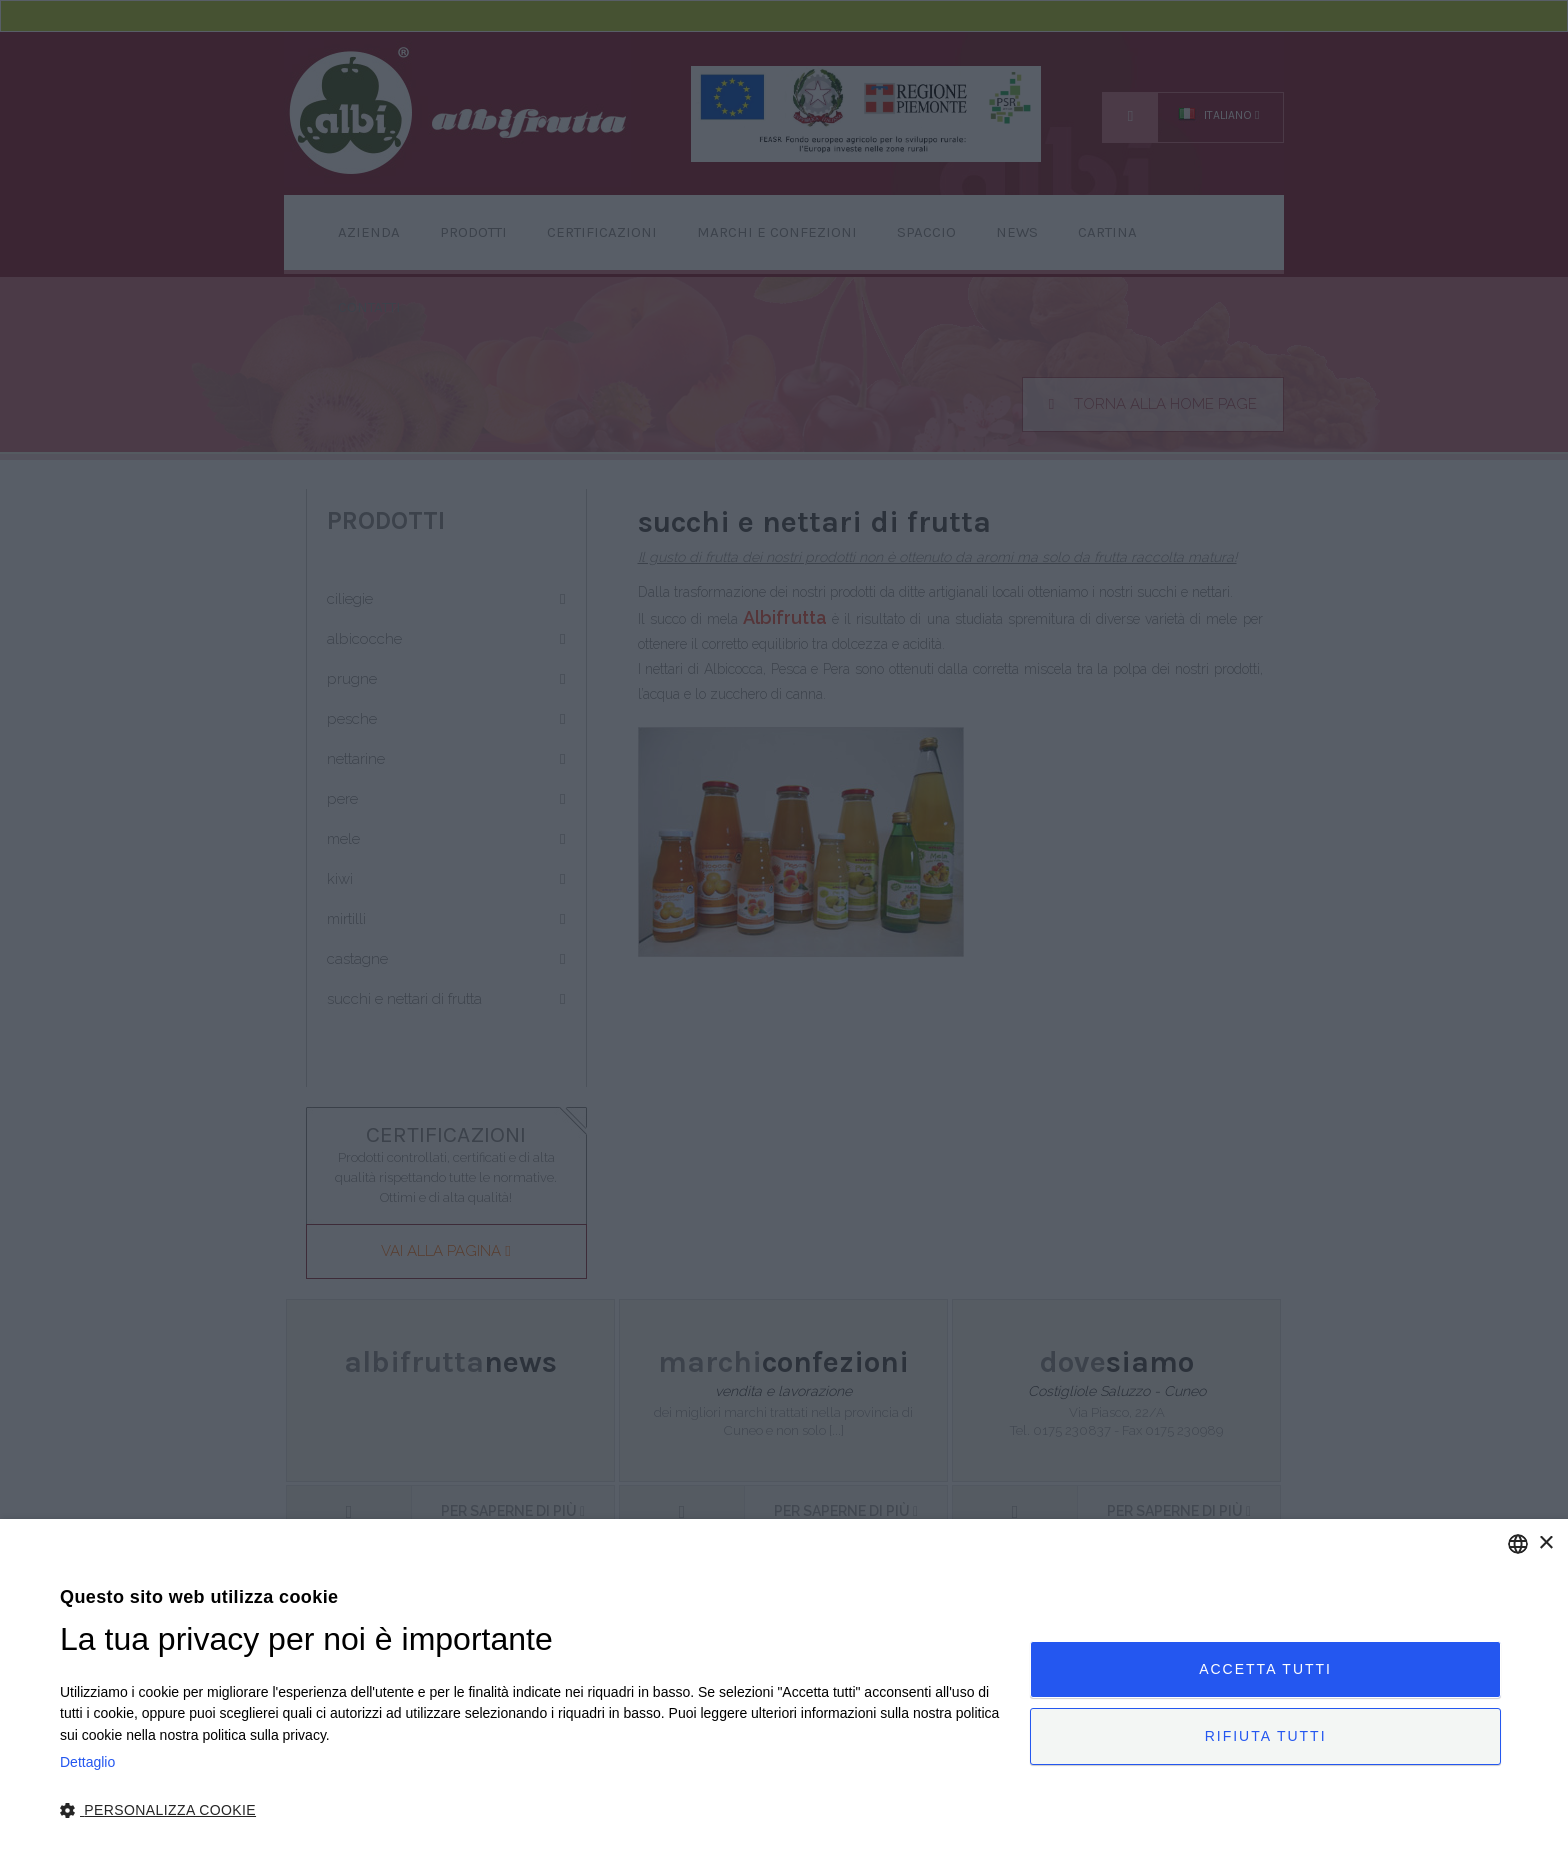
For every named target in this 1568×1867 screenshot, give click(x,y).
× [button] (1545, 1543)
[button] (530, 1811)
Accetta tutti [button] (1265, 1669)
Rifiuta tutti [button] (1266, 1736)
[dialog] (784, 1693)
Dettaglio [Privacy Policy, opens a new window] (87, 1762)
